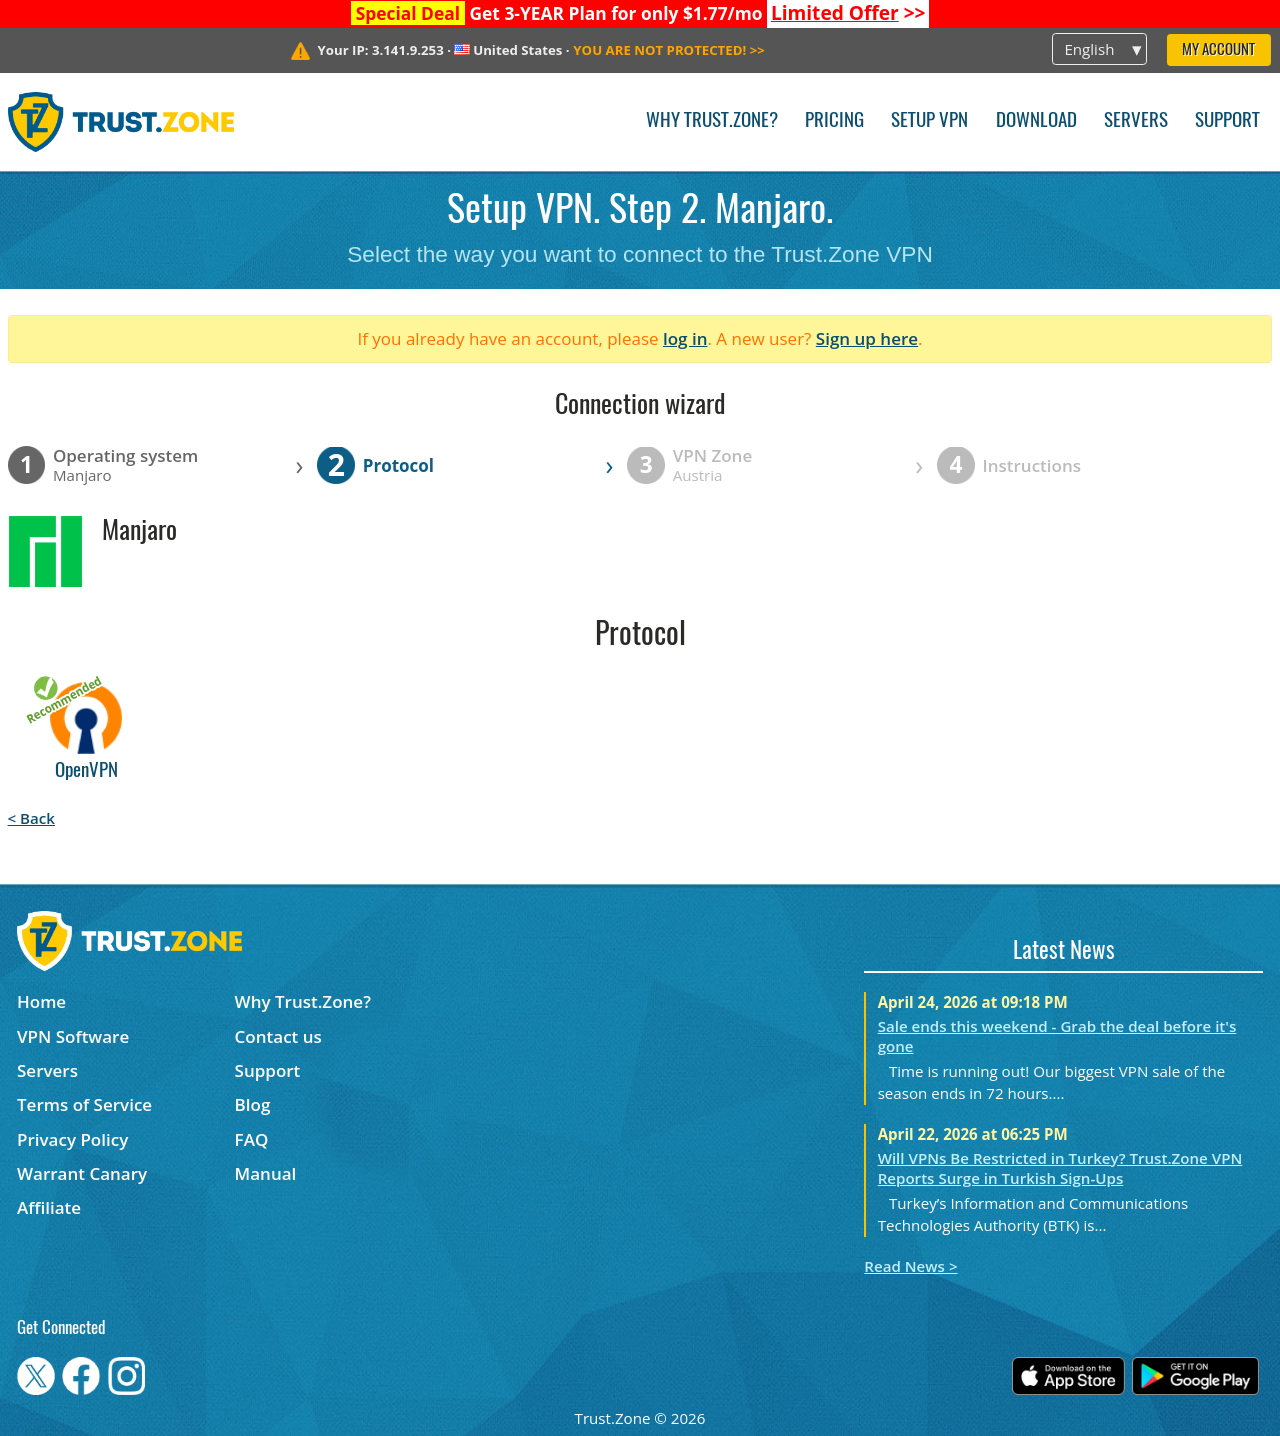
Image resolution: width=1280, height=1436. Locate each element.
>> (848, 13)
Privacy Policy (72, 1139)
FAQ (252, 1139)
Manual (266, 1173)
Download (1036, 121)
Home (41, 1001)
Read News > (910, 1266)
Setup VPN (929, 121)
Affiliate (49, 1207)
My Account (1218, 50)
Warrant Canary (82, 1173)
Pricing (834, 121)
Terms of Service (84, 1104)
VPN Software (73, 1036)
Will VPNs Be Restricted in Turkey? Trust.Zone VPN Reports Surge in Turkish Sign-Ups (1060, 1168)
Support (1227, 121)
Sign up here (867, 338)
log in (685, 338)
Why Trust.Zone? (712, 121)
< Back (31, 818)
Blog (253, 1104)
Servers (1136, 121)
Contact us (278, 1036)
